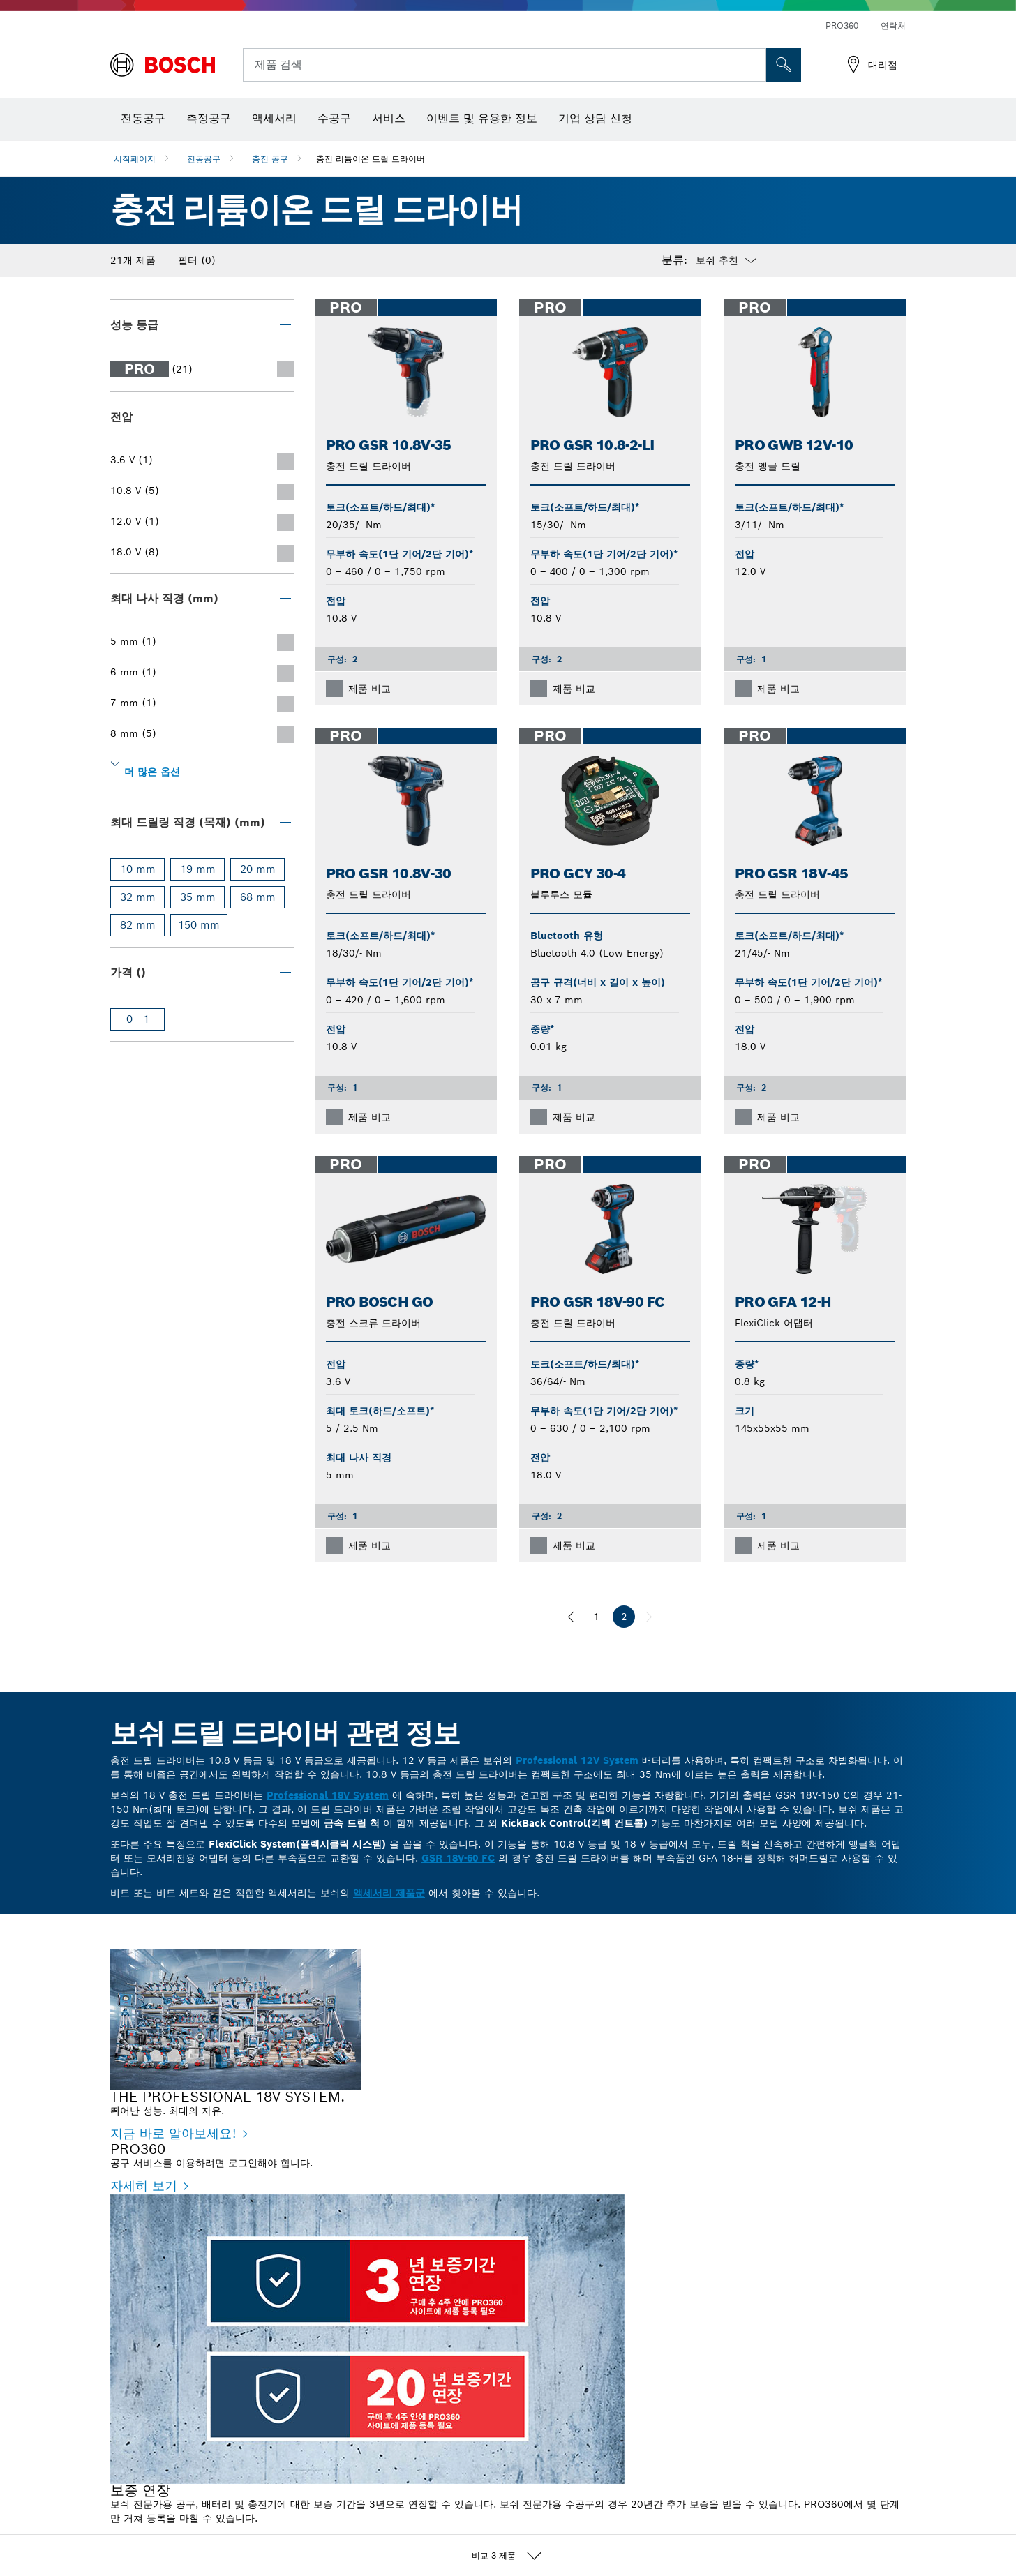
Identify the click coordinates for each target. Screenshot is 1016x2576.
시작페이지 (135, 158)
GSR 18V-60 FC (458, 1858)
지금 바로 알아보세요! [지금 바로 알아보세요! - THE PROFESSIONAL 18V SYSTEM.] (173, 2133)
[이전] (571, 1616)
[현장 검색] (783, 65)
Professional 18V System (328, 1795)
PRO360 (842, 25)
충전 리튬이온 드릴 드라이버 (370, 158)
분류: (674, 260)
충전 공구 (270, 158)
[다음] (649, 1616)
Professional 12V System (577, 1760)
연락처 (893, 25)
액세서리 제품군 (389, 1893)
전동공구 (204, 158)
